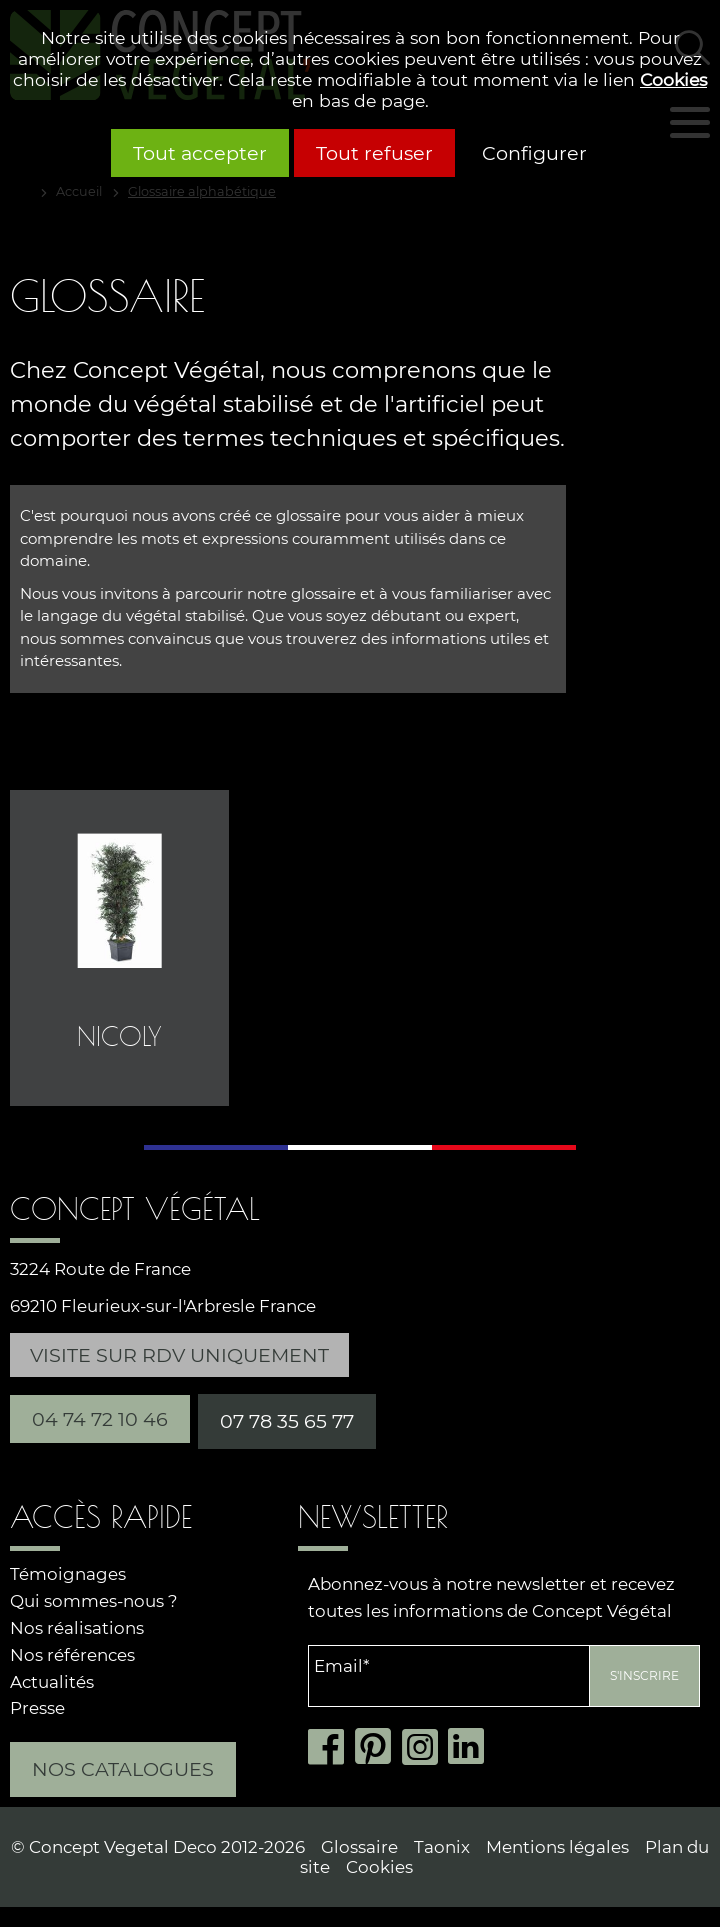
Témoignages (68, 1574)
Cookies (673, 79)
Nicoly (119, 1036)
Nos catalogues (123, 1769)
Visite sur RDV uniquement (179, 1355)
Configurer (534, 153)
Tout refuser (374, 153)
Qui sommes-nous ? (94, 1601)
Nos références (72, 1655)
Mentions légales (557, 1847)
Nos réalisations (77, 1628)
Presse (37, 1708)
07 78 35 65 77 (287, 1421)
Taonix (442, 1847)
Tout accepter (200, 153)
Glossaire (359, 1847)
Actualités (52, 1682)
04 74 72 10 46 (100, 1419)
